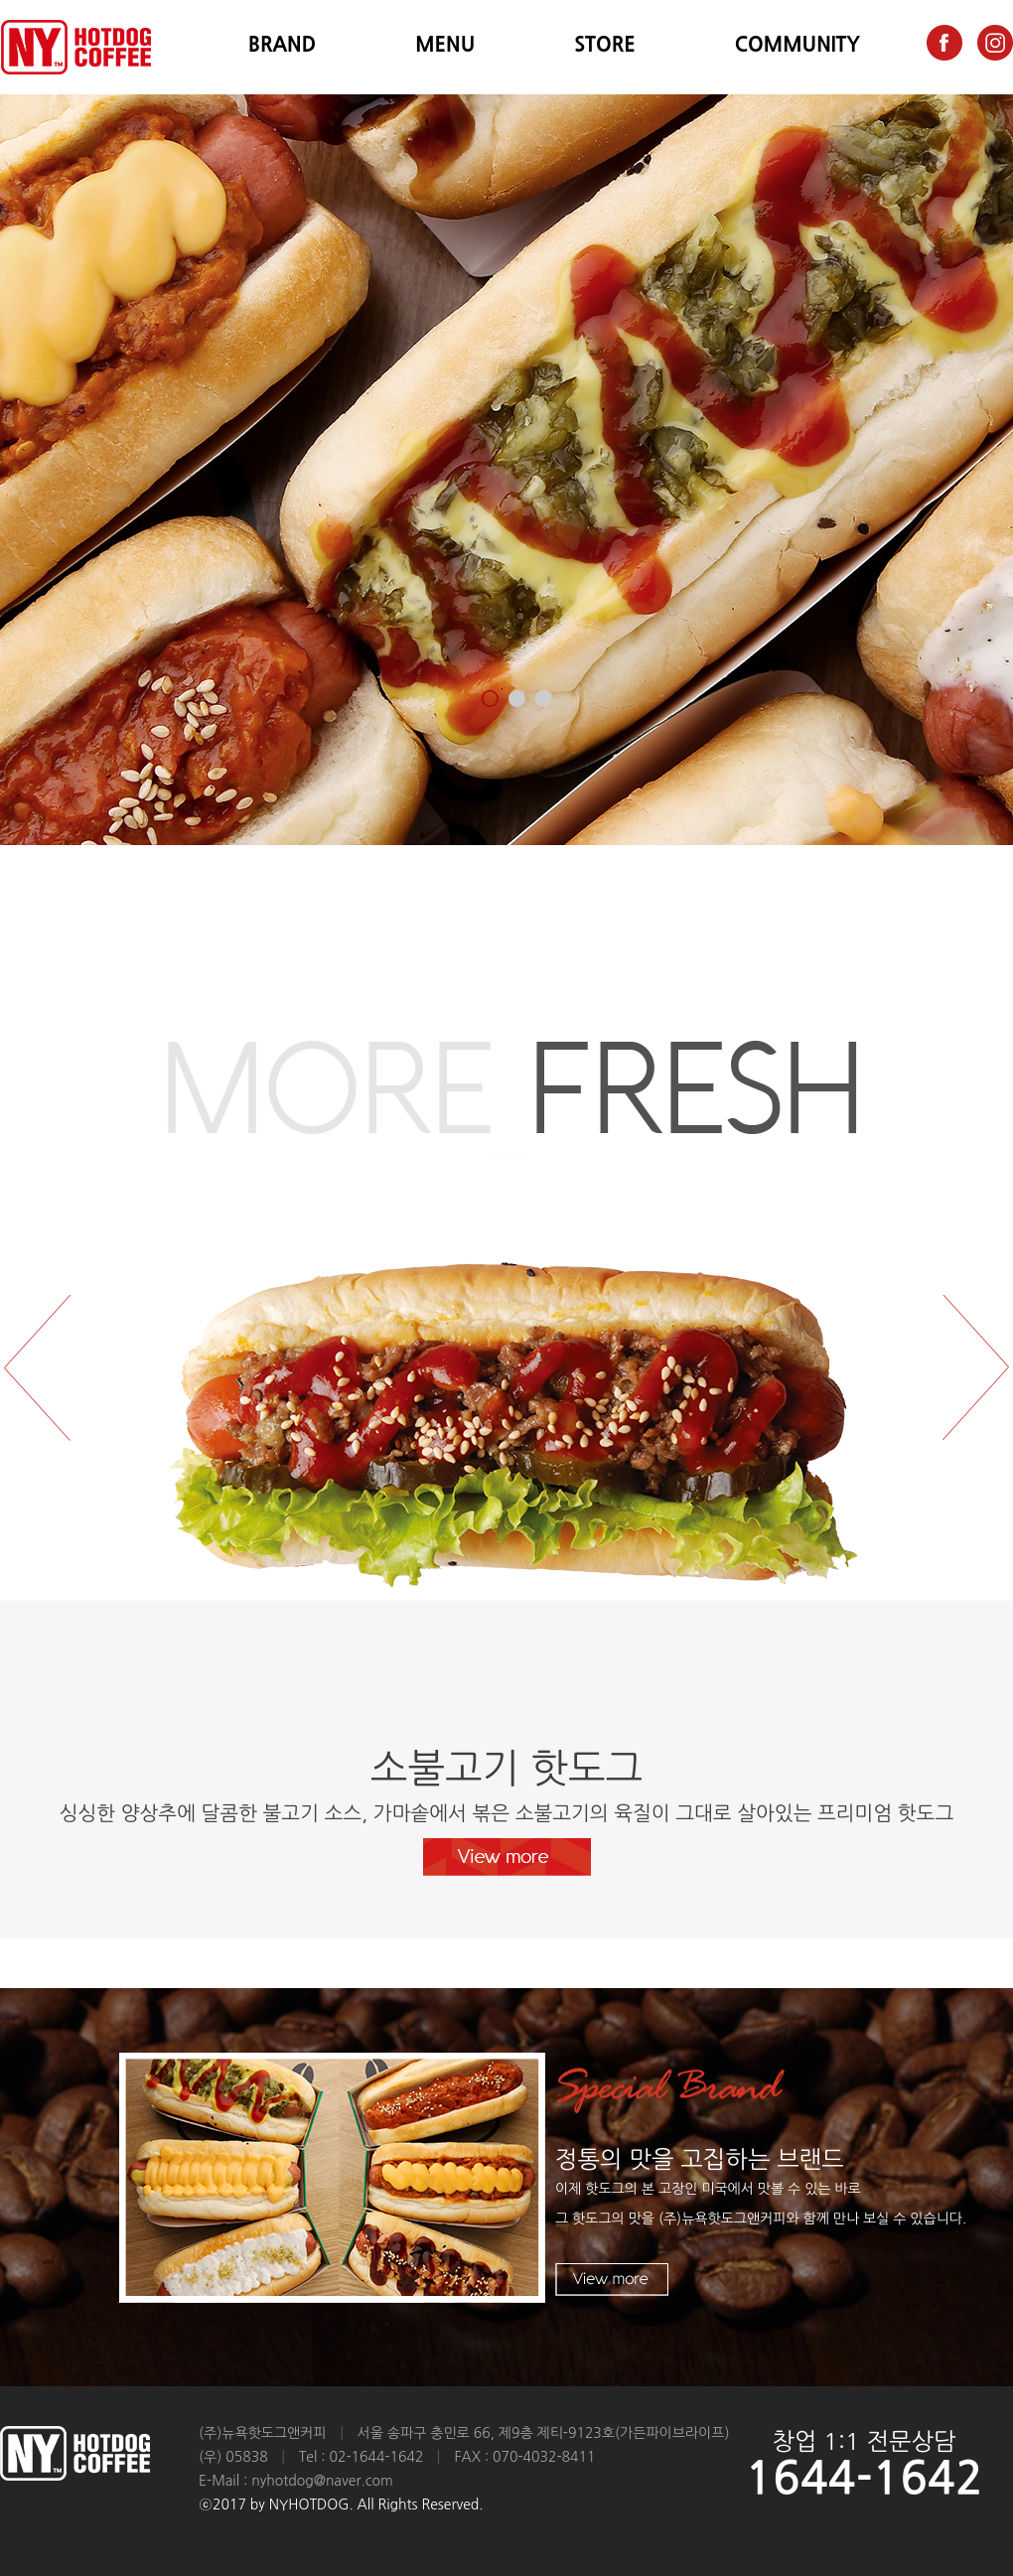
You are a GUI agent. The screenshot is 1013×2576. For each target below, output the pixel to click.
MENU (445, 45)
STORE (605, 45)
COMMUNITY (797, 45)
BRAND (282, 45)
